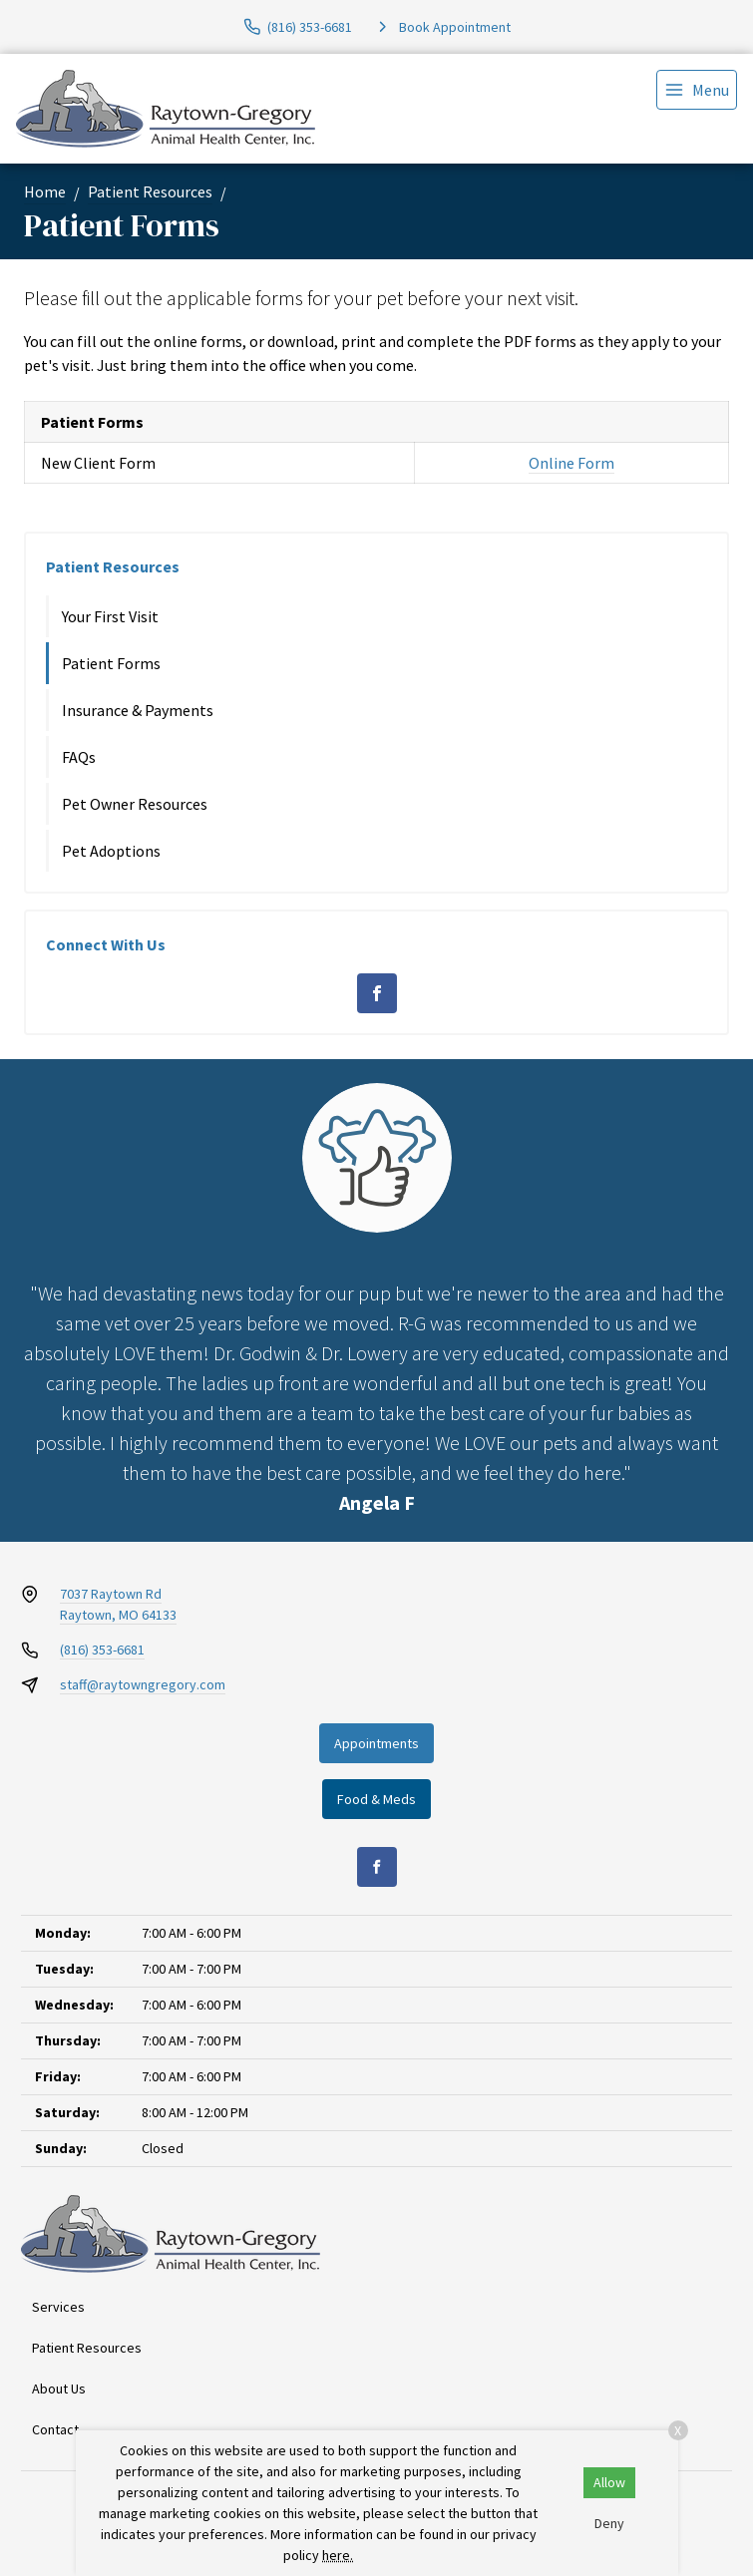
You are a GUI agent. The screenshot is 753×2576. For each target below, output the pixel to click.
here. (337, 2555)
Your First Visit (110, 616)
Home (45, 191)
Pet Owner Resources (134, 804)
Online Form (571, 463)
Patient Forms (111, 663)
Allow (609, 2482)
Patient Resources (150, 191)
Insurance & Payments (137, 710)
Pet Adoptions (111, 851)
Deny (609, 2523)
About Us (59, 2388)
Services (58, 2307)
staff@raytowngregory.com (142, 1684)
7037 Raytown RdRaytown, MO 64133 (118, 1604)
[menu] (696, 90)
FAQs (79, 757)
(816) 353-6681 (102, 1649)
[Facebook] (377, 993)
